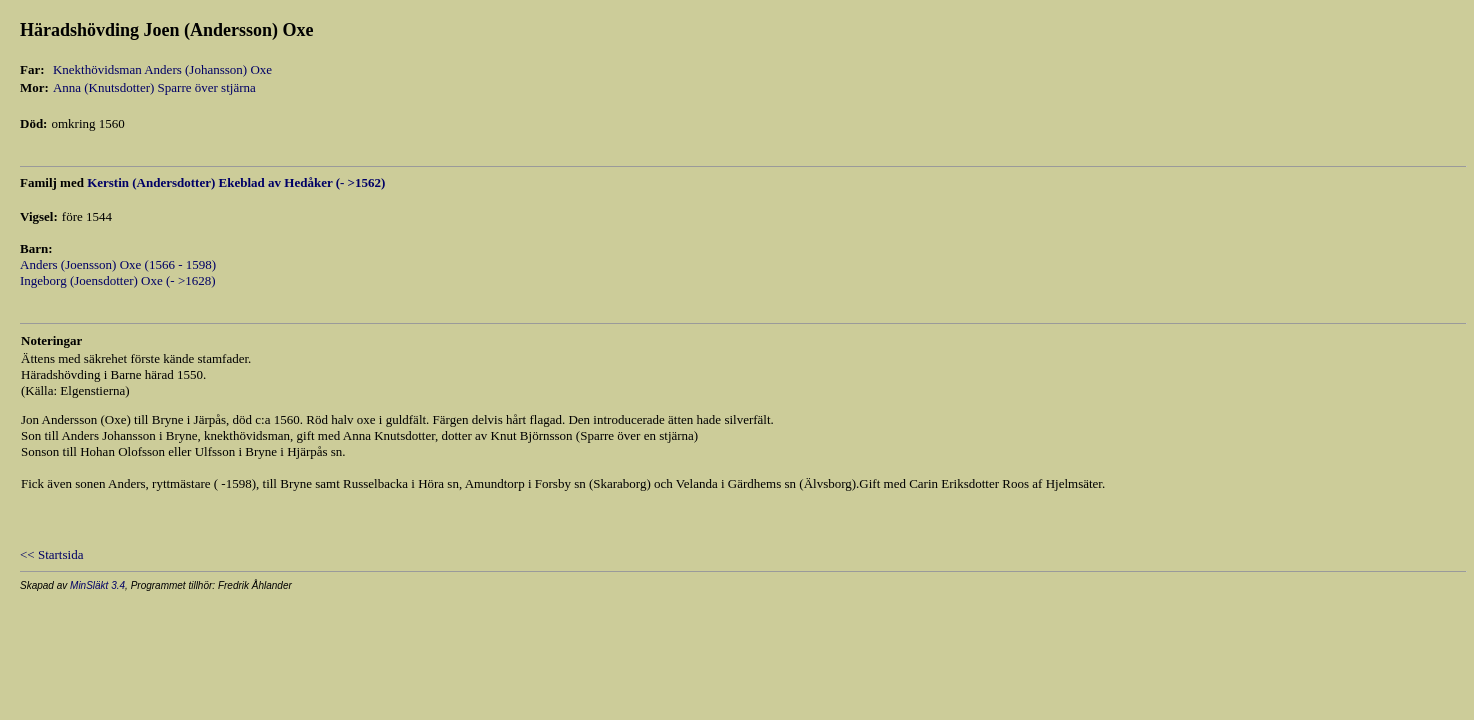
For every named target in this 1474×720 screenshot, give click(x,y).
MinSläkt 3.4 (97, 585)
